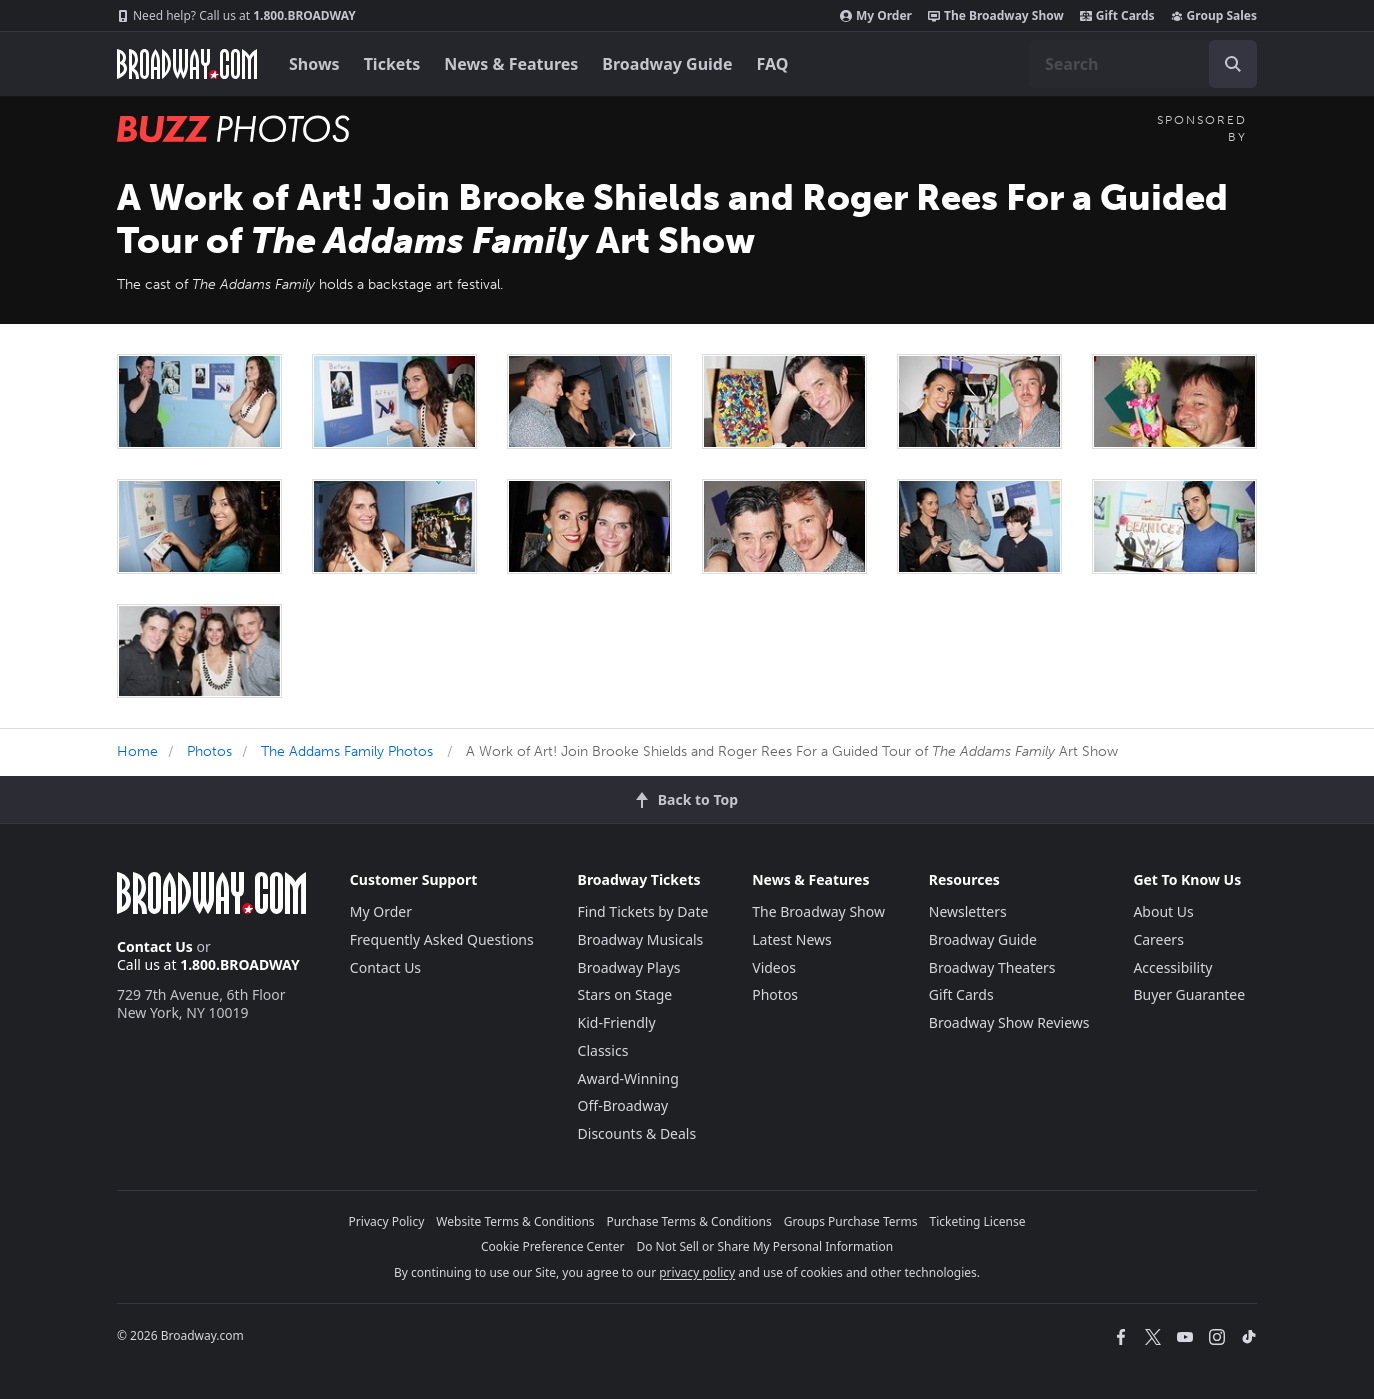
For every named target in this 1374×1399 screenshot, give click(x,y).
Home (137, 751)
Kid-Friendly (617, 1022)
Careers (1158, 939)
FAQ (773, 64)
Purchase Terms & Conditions (689, 1221)
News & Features (511, 64)
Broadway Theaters (992, 967)
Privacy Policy (387, 1221)
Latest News (792, 939)
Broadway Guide (667, 64)
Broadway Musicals (641, 939)
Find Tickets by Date (643, 911)
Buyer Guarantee (1189, 994)
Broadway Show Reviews (1009, 1022)
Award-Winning (628, 1078)
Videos (774, 967)
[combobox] (1143, 64)
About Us (1163, 911)
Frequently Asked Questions (442, 939)
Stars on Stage (625, 994)
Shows (314, 64)
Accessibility (1172, 967)
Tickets (392, 64)
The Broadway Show (996, 16)
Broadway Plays (629, 967)
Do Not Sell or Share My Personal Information (764, 1246)
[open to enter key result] (1233, 64)
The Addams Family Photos (347, 751)
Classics (603, 1050)
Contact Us (155, 946)
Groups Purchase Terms (851, 1221)
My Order (876, 16)
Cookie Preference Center (553, 1246)
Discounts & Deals (637, 1133)
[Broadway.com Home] (187, 64)
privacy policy (697, 1272)
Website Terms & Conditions (515, 1221)
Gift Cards (1117, 16)
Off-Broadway (623, 1105)
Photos (209, 751)
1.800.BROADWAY (236, 16)
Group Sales (1214, 16)
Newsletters (968, 911)
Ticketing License (978, 1221)
